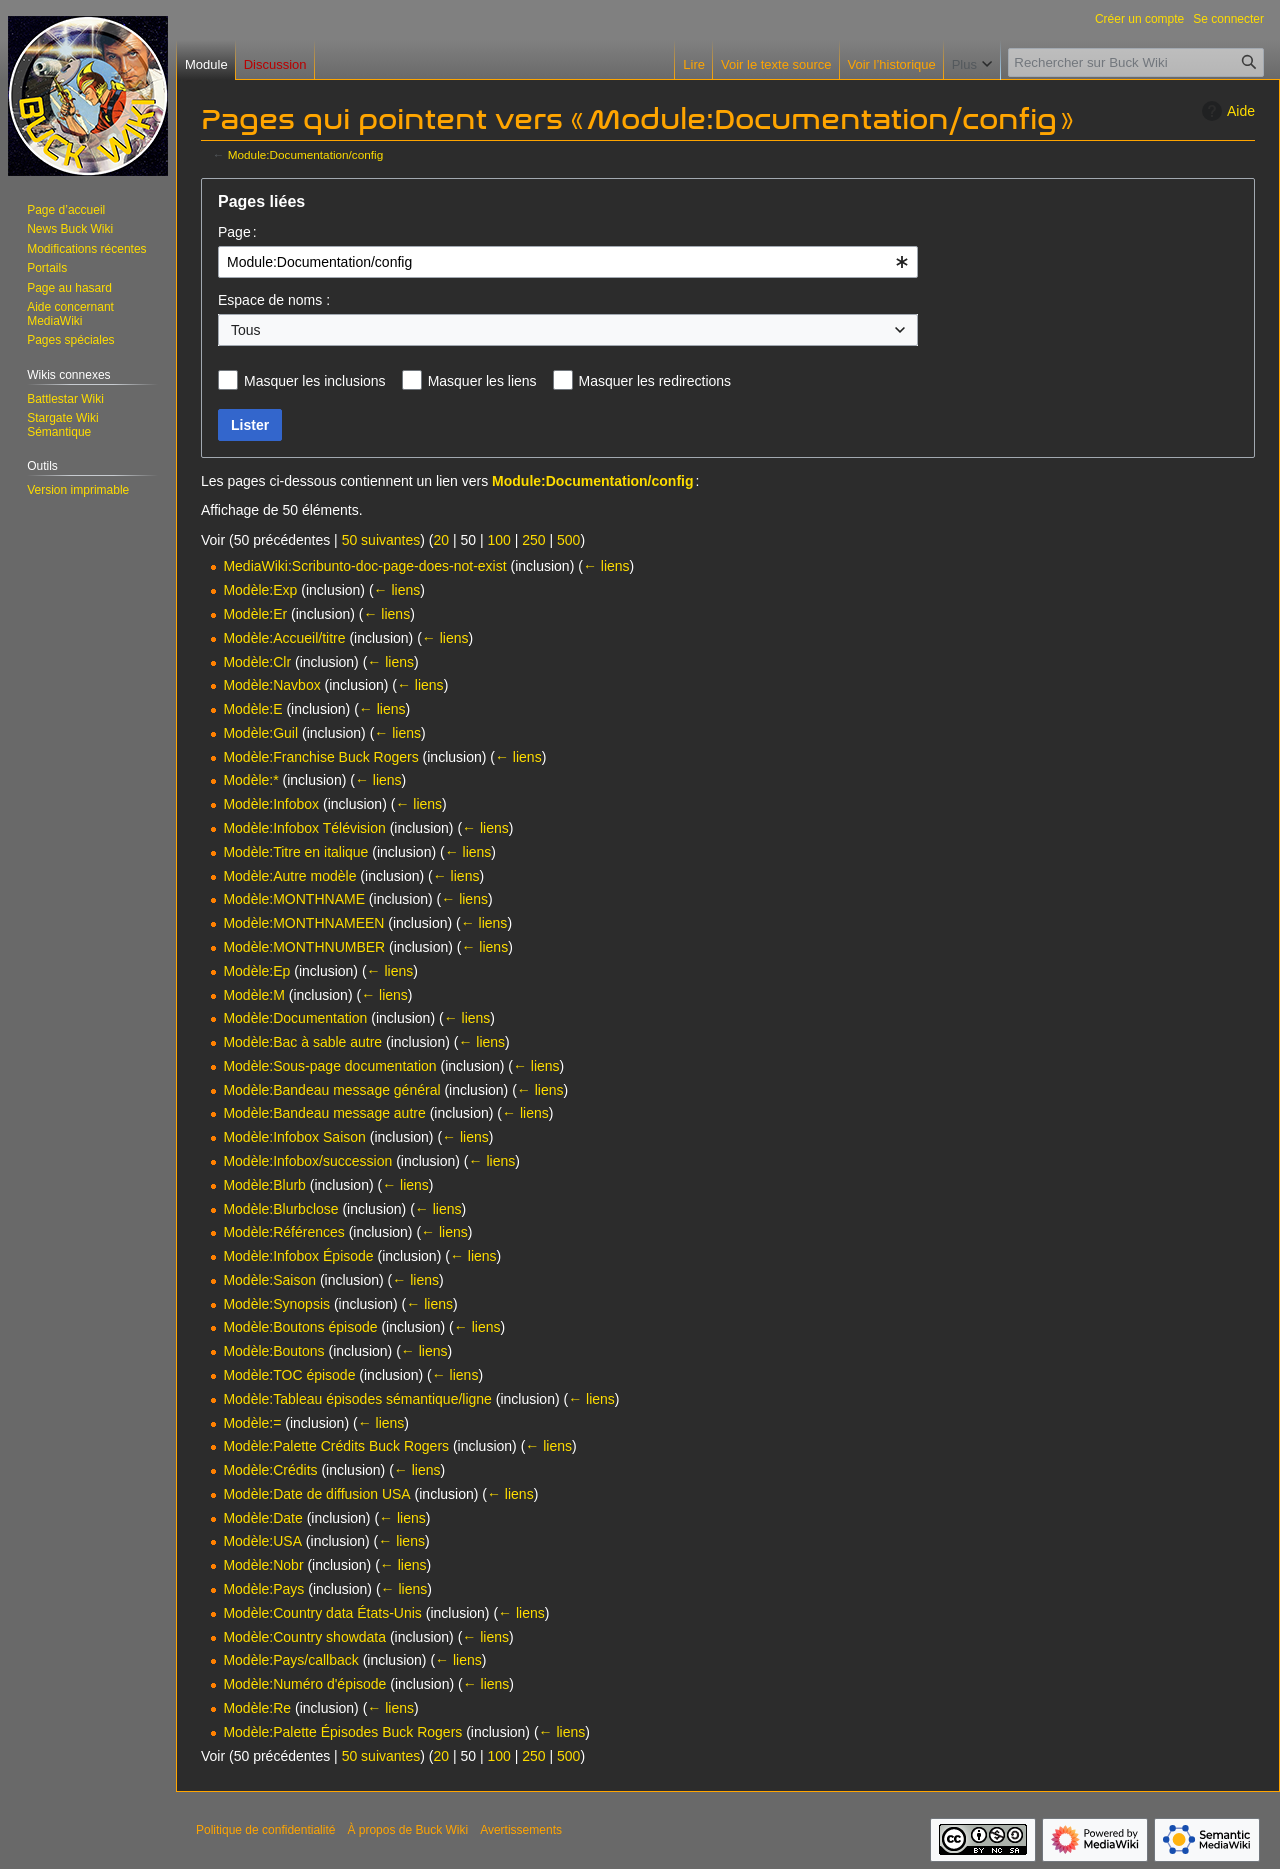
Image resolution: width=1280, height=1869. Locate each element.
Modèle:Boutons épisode (300, 1327)
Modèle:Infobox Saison (294, 1137)
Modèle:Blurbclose (280, 1209)
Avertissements (521, 1830)
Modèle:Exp (260, 590)
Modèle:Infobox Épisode (298, 1256)
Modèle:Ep (256, 971)
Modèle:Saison (269, 1280)
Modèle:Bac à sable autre (302, 1042)
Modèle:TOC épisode (289, 1375)
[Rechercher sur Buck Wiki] (1136, 62)
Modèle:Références (283, 1232)
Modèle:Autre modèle (289, 876)
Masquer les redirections (655, 381)
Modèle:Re (257, 1708)
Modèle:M (253, 995)
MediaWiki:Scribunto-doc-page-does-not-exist (364, 566)
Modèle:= (252, 1423)
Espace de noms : (274, 300)
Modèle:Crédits (270, 1470)
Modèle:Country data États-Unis (322, 1613)
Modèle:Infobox (271, 804)
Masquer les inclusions (315, 381)
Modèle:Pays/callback (290, 1660)
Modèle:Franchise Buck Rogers (320, 757)
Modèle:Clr (257, 662)
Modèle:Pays (263, 1589)
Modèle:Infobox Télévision (304, 828)
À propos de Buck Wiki (407, 1830)
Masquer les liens (482, 381)
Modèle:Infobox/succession (307, 1161)
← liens (606, 566)
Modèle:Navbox (271, 685)
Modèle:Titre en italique (295, 852)
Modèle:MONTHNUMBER (304, 947)
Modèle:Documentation (295, 1018)
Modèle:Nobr (263, 1565)
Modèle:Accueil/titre (284, 638)
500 (568, 540)
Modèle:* (250, 780)
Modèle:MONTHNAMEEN (303, 923)
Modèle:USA (262, 1541)
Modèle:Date (262, 1518)
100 (498, 540)
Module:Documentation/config (305, 154)
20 (441, 540)
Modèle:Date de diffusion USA (316, 1494)
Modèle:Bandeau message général (331, 1090)
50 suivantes (381, 540)
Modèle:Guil (260, 733)
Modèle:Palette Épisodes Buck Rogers (342, 1732)
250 (533, 540)
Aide (1226, 111)
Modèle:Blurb (264, 1185)
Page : (237, 232)
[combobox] (568, 262)
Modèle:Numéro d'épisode (304, 1684)
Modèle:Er (255, 614)
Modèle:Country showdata (304, 1637)
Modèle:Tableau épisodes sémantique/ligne (357, 1399)
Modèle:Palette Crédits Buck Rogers (336, 1446)
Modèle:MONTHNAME (294, 899)
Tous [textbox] (246, 330)
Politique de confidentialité (265, 1830)
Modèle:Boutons (273, 1351)
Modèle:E (252, 709)
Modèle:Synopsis (276, 1304)
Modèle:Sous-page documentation (329, 1066)
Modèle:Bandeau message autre (324, 1113)
